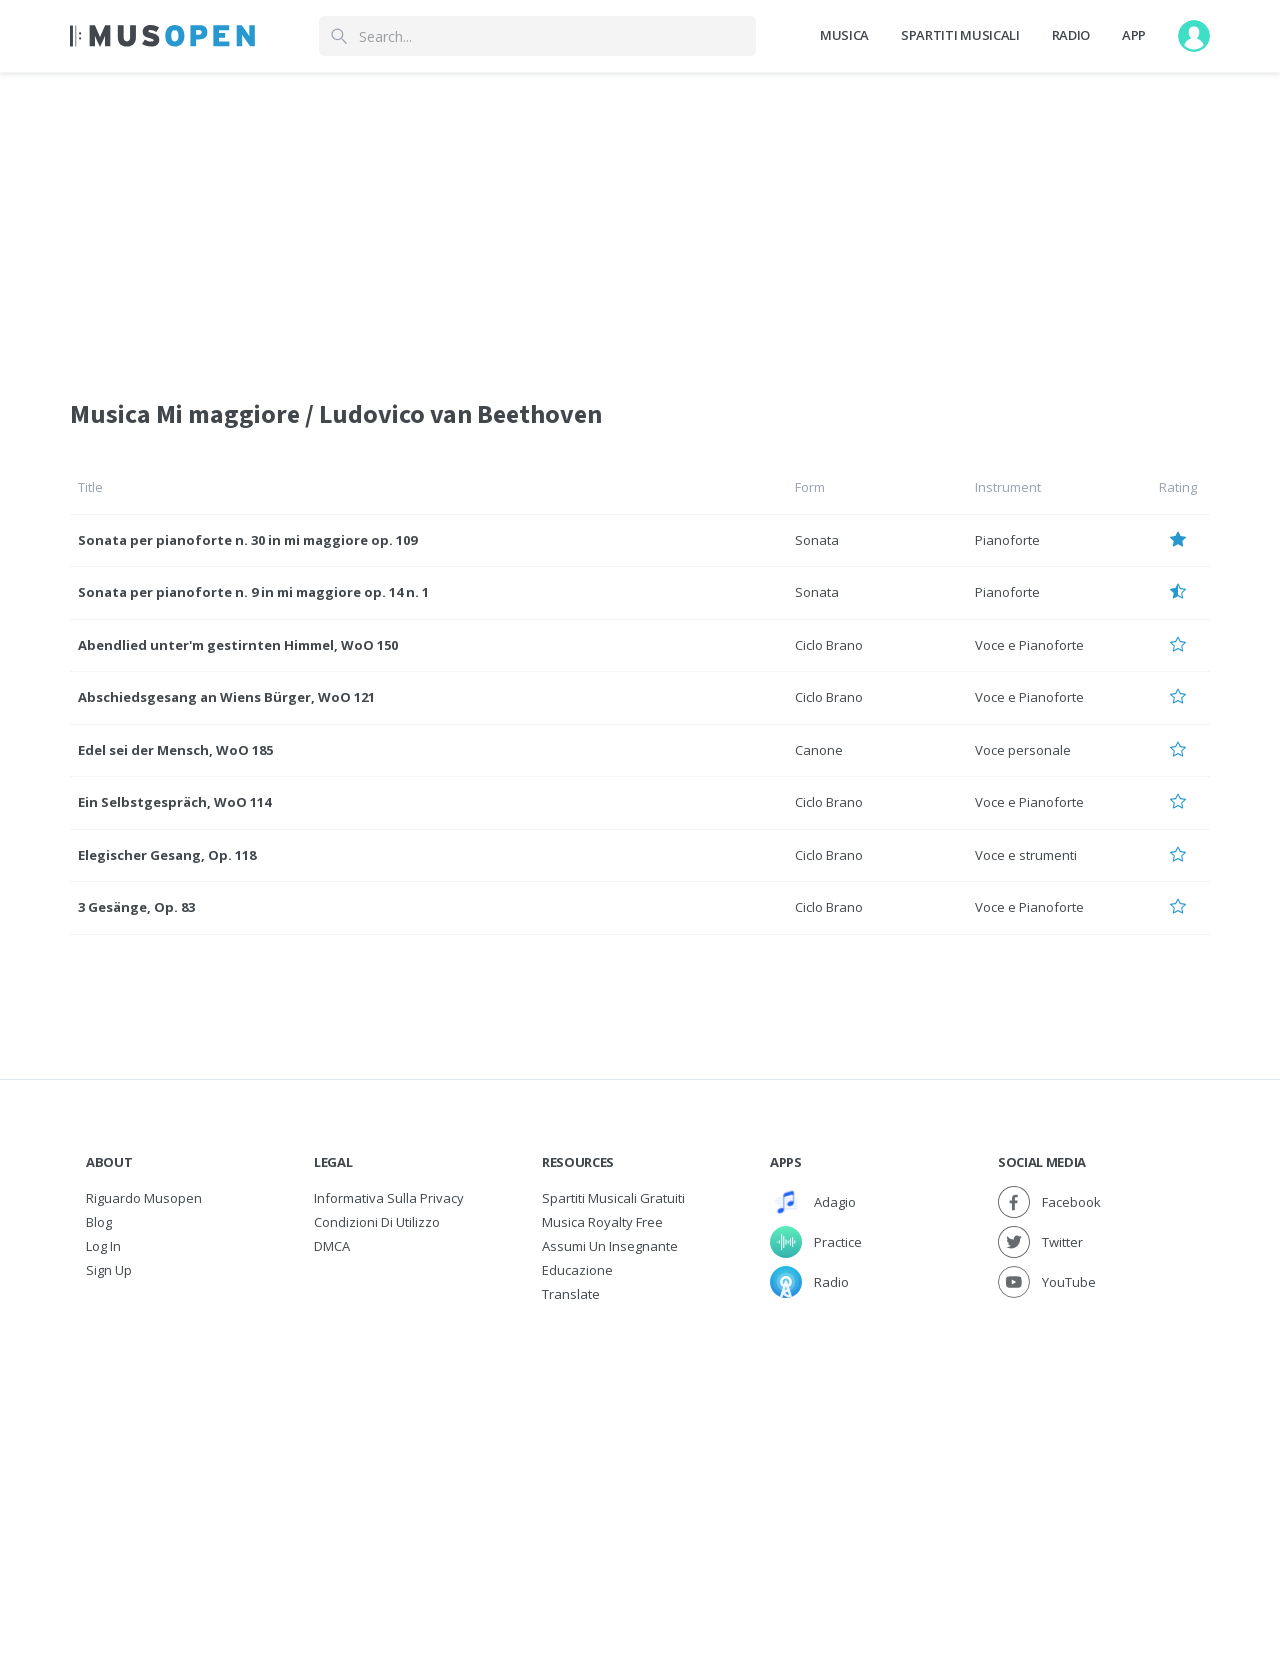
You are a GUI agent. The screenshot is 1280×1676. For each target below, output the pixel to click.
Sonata (817, 540)
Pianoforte (1007, 540)
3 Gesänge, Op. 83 (136, 907)
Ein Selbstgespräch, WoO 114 (174, 802)
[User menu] (1194, 36)
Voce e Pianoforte (1029, 645)
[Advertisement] (640, 1456)
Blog (99, 1222)
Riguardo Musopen (144, 1198)
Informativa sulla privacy (389, 1198)
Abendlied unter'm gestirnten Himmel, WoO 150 (238, 645)
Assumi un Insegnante (610, 1246)
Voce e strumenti (1026, 855)
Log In (103, 1246)
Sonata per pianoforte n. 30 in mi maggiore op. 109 (247, 540)
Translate (571, 1294)
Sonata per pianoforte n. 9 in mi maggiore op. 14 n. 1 (253, 592)
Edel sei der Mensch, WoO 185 (175, 750)
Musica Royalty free (602, 1222)
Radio (1071, 35)
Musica (844, 35)
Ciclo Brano (829, 645)
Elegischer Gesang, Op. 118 (167, 855)
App (1134, 35)
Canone (819, 750)
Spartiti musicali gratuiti (613, 1198)
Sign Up (109, 1270)
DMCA (332, 1246)
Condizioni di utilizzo (377, 1222)
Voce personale (1023, 750)
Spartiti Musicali (960, 35)
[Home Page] (162, 36)
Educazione (577, 1270)
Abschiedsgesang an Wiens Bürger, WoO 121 (226, 697)
